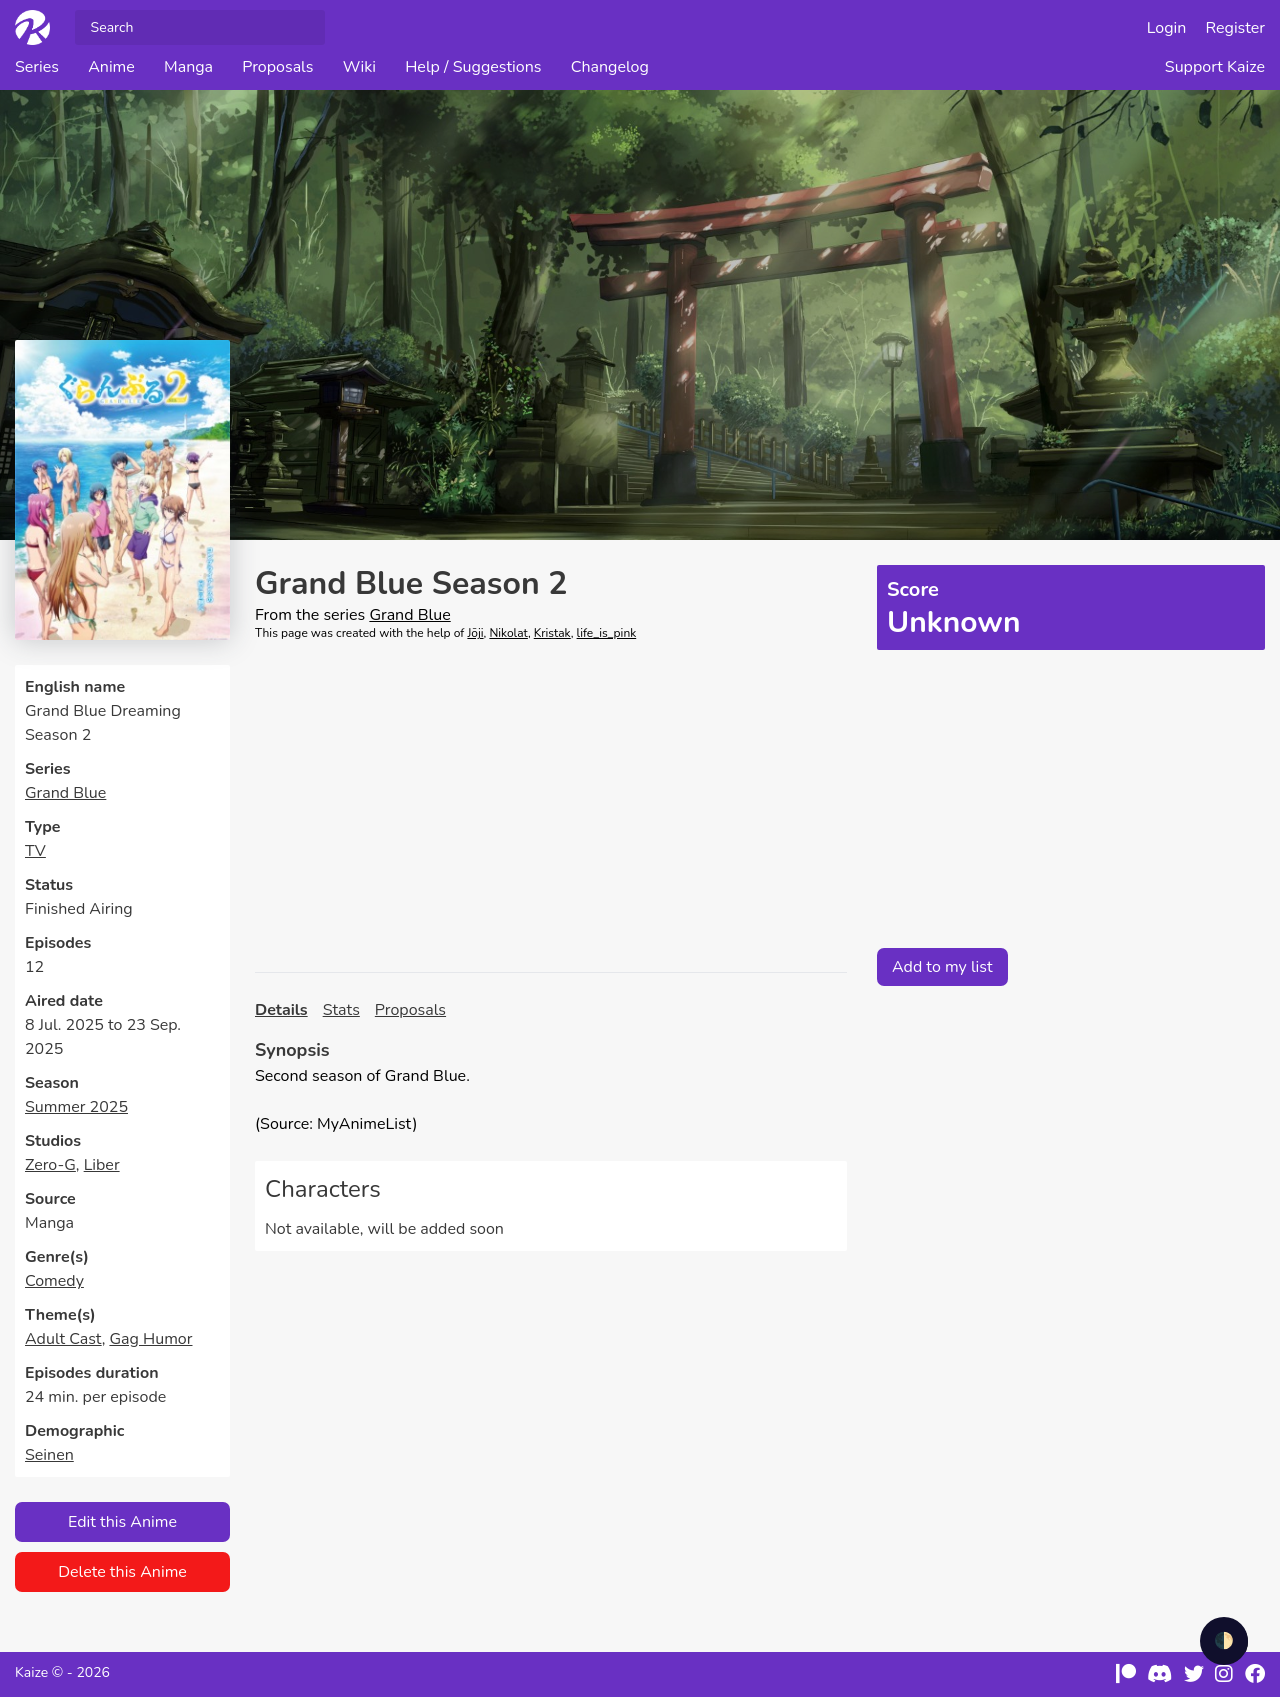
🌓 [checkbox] (1224, 1641)
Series (37, 67)
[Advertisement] (551, 807)
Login (1167, 28)
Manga (188, 67)
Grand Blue (65, 793)
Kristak (552, 633)
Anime (111, 67)
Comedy (54, 1281)
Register (1236, 28)
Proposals (277, 67)
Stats (341, 1010)
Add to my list (942, 967)
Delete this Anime (122, 1572)
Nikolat (508, 633)
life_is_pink (607, 633)
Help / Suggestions (473, 67)
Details (281, 1010)
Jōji (475, 633)
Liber (102, 1165)
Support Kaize (1215, 67)
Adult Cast (63, 1339)
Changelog (610, 67)
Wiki (359, 67)
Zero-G (50, 1165)
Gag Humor (150, 1339)
